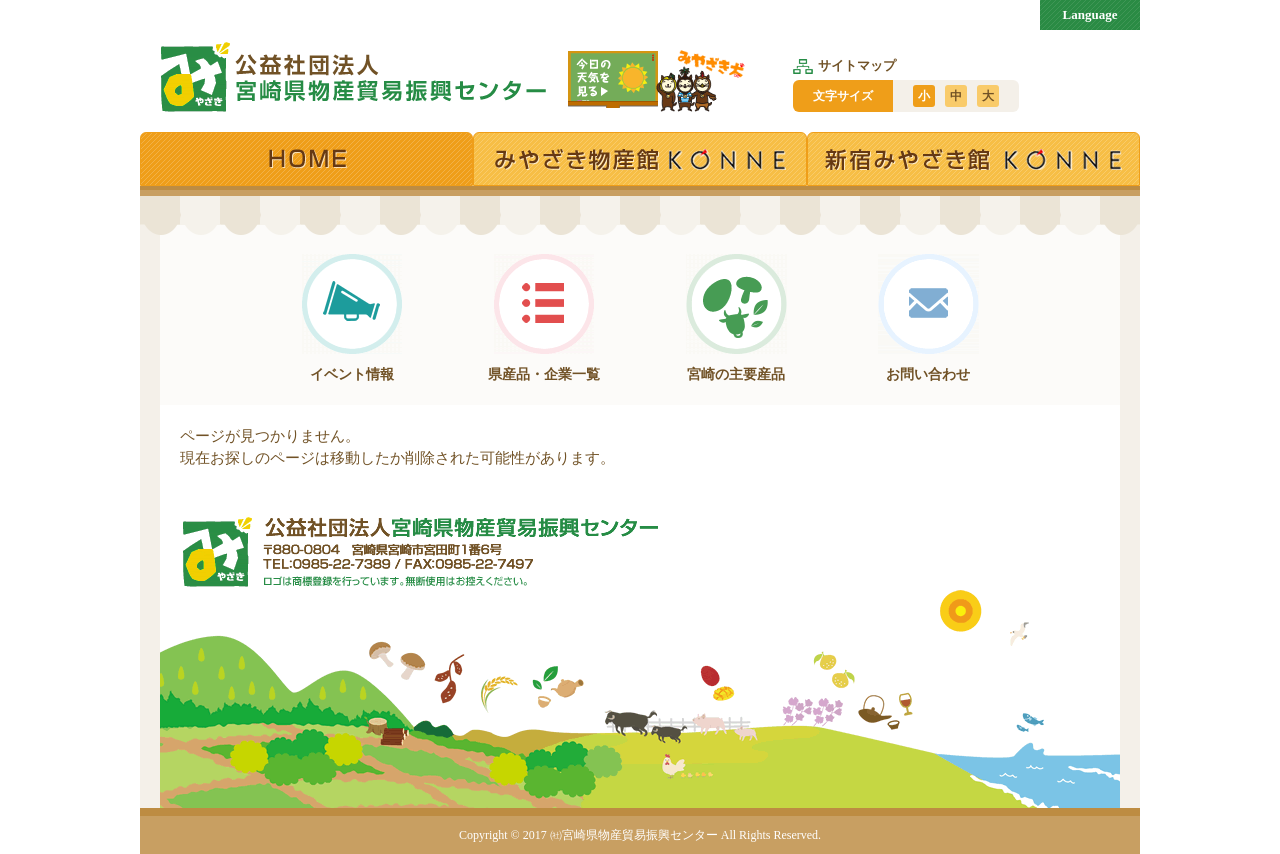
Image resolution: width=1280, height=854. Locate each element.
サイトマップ (844, 65)
